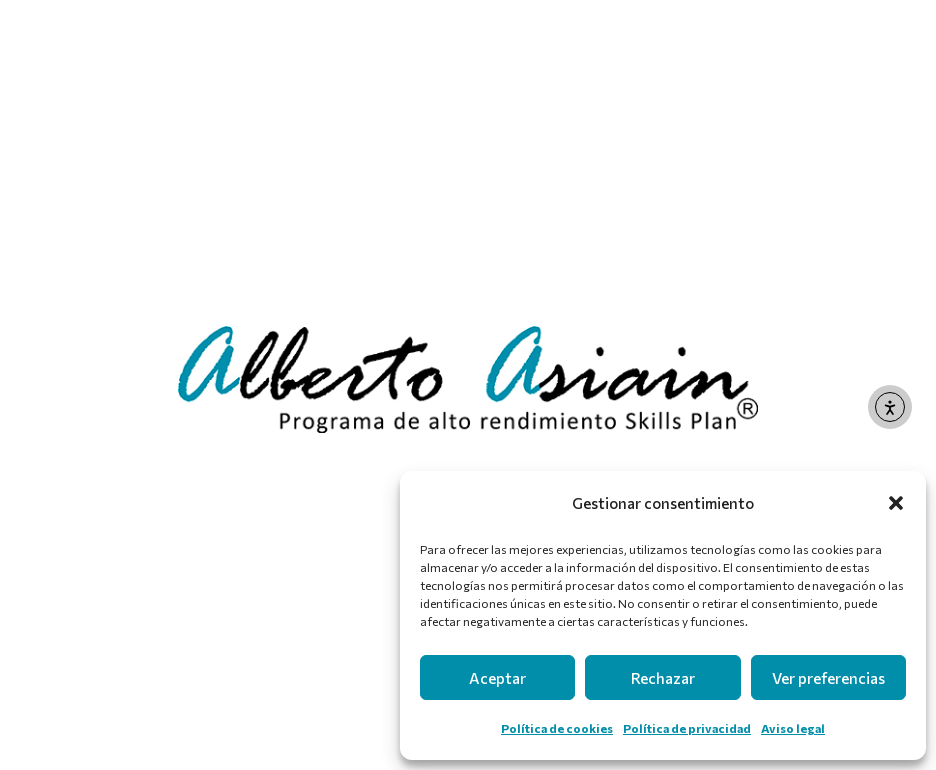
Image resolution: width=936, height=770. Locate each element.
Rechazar (663, 678)
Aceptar (497, 678)
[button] (896, 503)
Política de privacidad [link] (687, 728)
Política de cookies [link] (557, 728)
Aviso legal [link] (793, 728)
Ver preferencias (828, 678)
